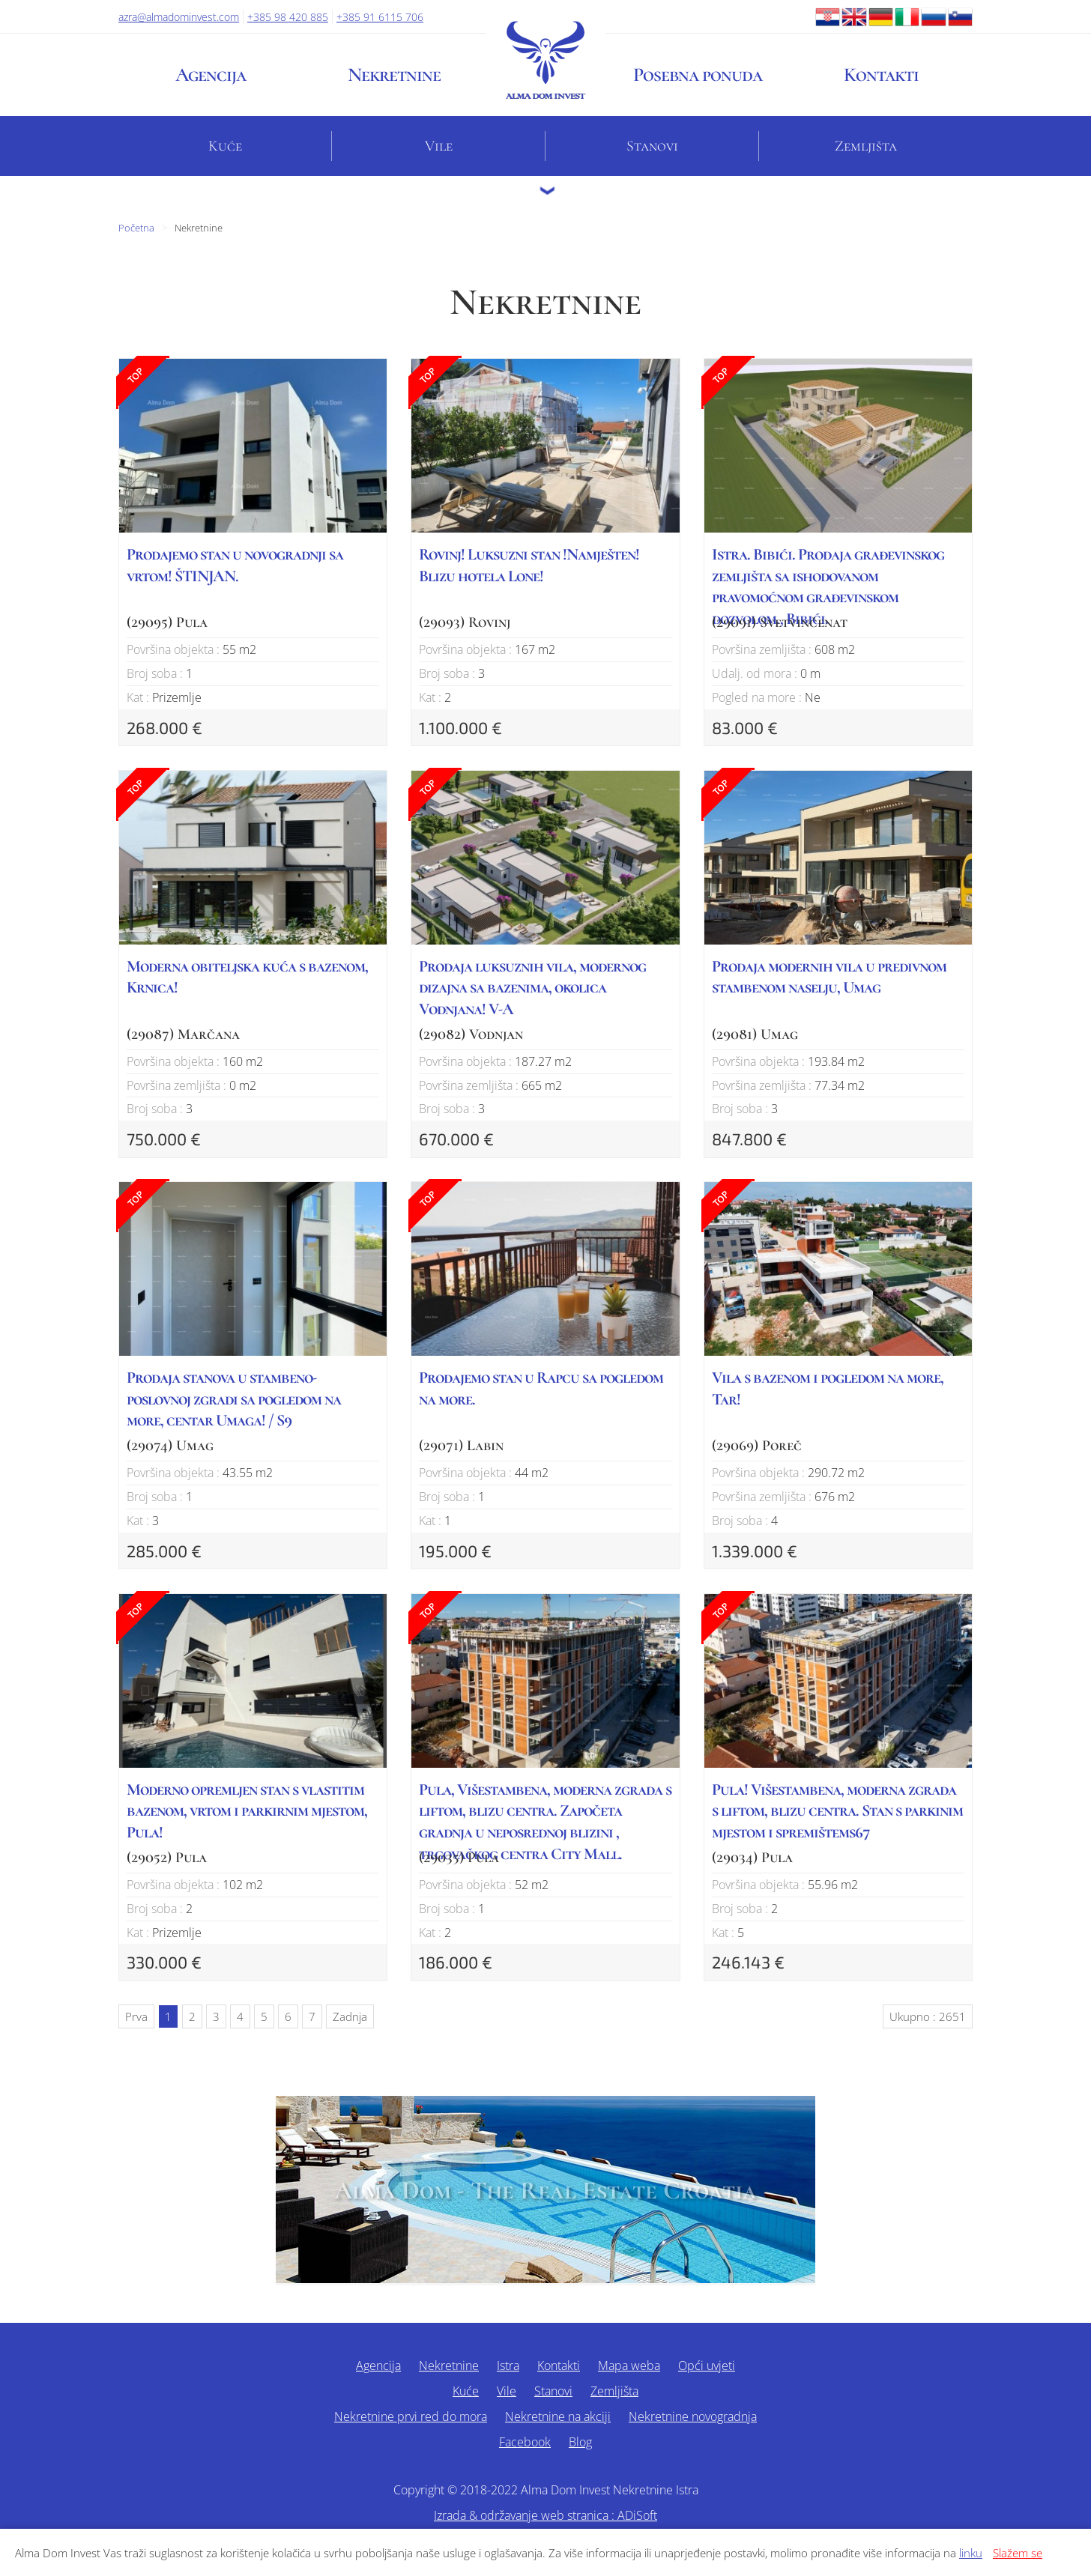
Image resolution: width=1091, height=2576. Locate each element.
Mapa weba (629, 2365)
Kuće (225, 146)
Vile (439, 146)
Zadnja (350, 2016)
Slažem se (1017, 2552)
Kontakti (881, 74)
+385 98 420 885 (287, 17)
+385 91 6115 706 (379, 17)
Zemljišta (866, 146)
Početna (136, 227)
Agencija (210, 74)
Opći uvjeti (706, 2365)
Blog (580, 2442)
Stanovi (652, 146)
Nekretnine (394, 74)
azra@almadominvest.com (178, 17)
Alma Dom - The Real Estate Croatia (545, 2190)
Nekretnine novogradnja (693, 2416)
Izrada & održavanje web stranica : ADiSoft (545, 2515)
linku (970, 2552)
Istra (508, 2365)
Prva (136, 2016)
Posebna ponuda (697, 74)
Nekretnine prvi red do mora (410, 2416)
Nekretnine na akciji (558, 2416)
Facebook (525, 2442)
